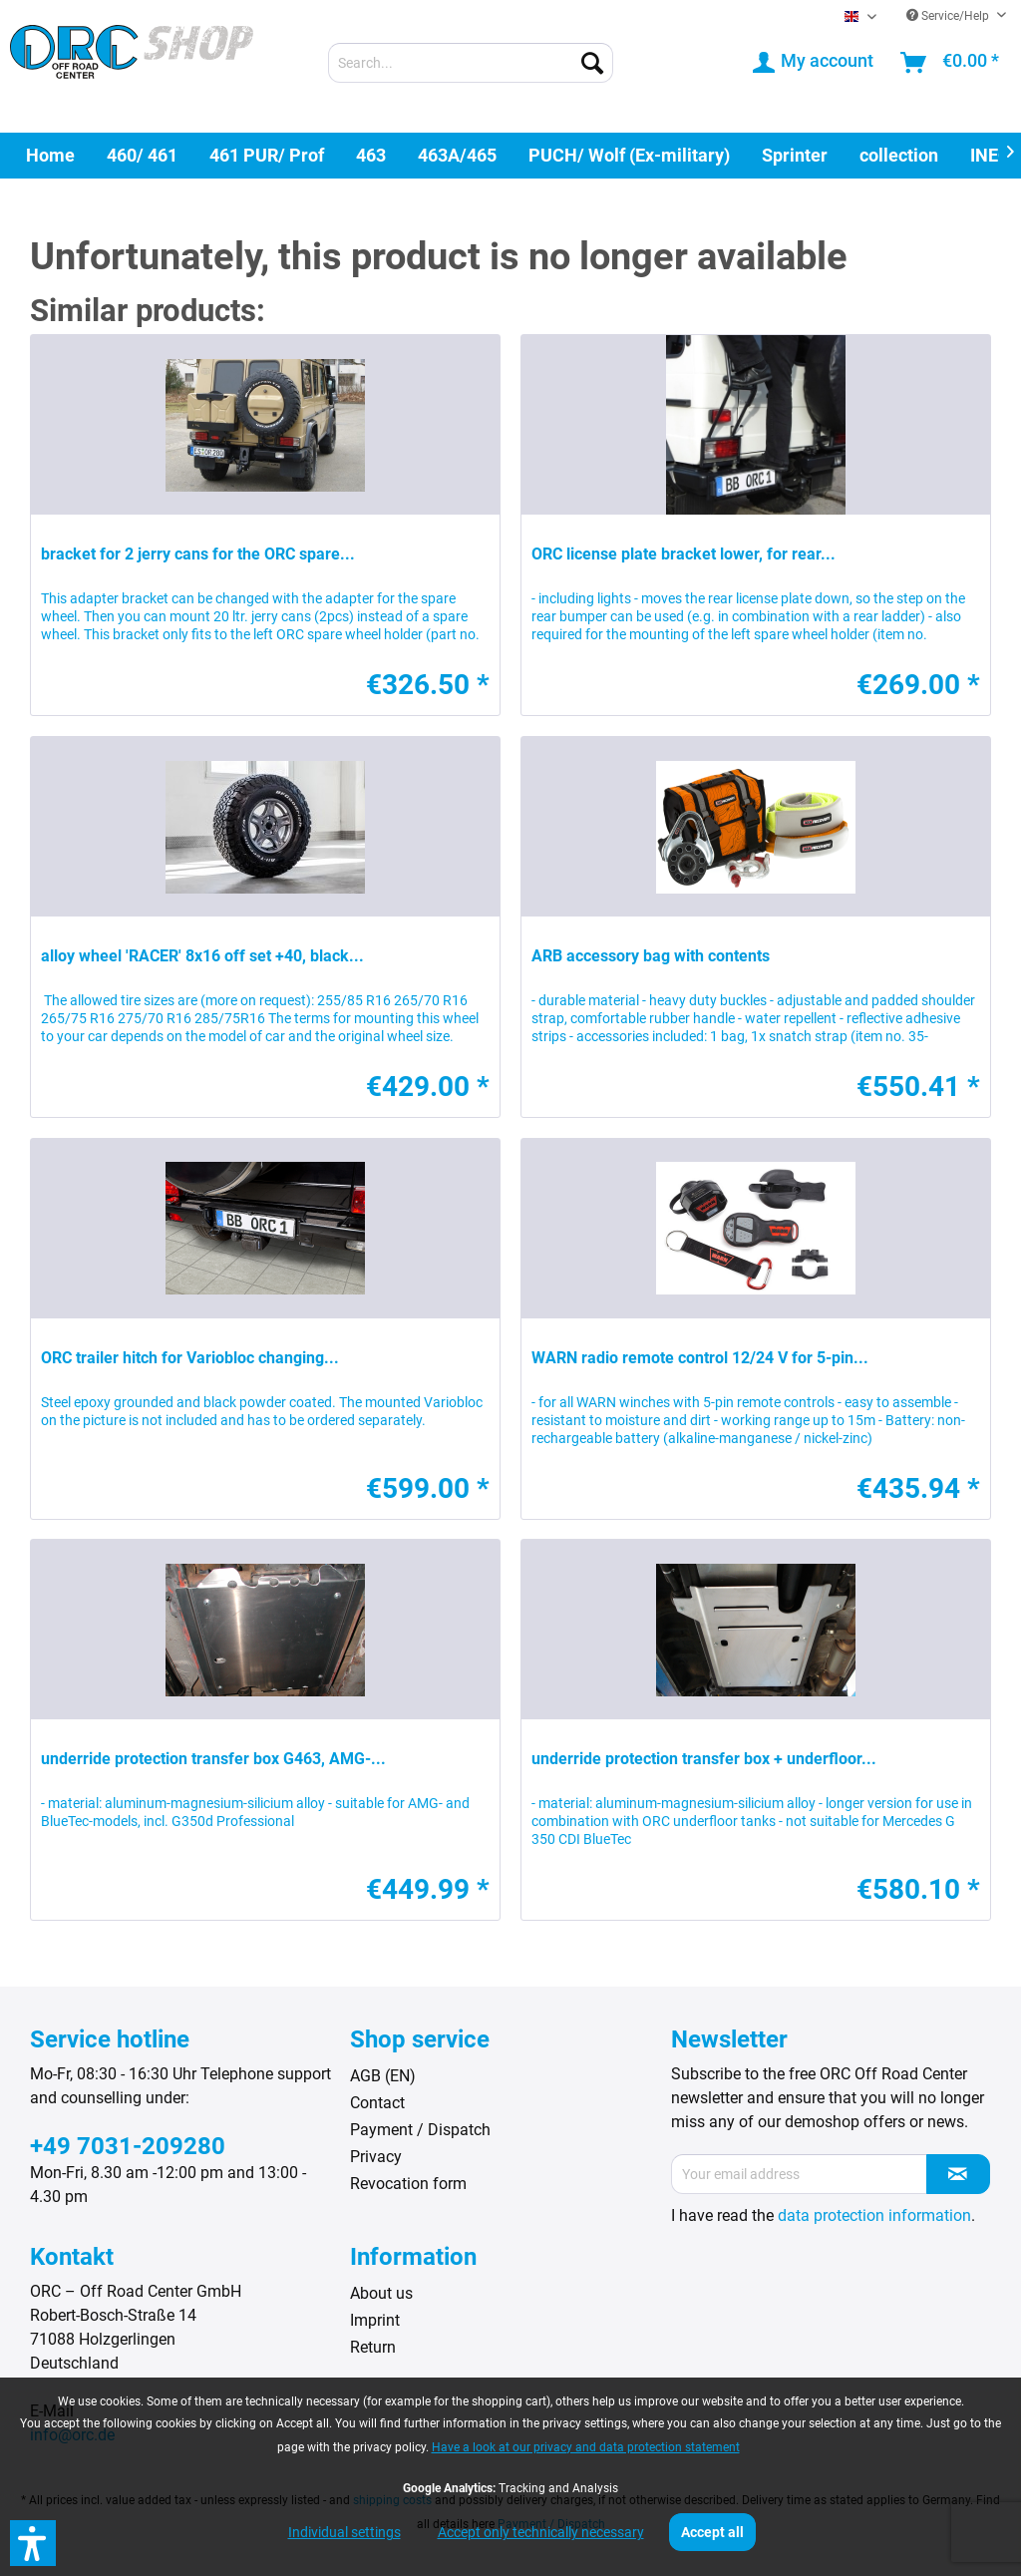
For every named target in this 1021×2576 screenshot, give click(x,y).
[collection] (899, 155)
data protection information (874, 2215)
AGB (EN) (383, 2075)
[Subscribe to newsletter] (958, 2174)
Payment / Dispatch (420, 2129)
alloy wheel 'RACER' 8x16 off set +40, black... (202, 955)
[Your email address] (799, 2174)
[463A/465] (457, 155)
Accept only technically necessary (541, 2532)
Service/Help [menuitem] (949, 16)
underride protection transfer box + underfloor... (703, 1758)
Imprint (375, 2320)
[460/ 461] (142, 155)
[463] (371, 155)
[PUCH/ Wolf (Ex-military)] (629, 155)
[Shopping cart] (950, 63)
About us (381, 2293)
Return (373, 2347)
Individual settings (344, 2532)
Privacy (376, 2156)
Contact (377, 2102)
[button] (33, 2543)
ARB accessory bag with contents (650, 955)
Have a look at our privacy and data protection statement (586, 2447)
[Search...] (471, 63)
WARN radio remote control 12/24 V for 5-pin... (699, 1357)
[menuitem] (471, 63)
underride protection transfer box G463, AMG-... (213, 1758)
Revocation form (408, 2183)
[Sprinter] (795, 155)
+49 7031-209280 (127, 2146)
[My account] (814, 63)
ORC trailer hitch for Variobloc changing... (190, 1357)
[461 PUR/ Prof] (266, 155)
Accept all (712, 2532)
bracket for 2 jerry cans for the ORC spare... (198, 554)
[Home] (50, 155)
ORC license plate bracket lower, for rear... (683, 554)
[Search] (592, 63)
